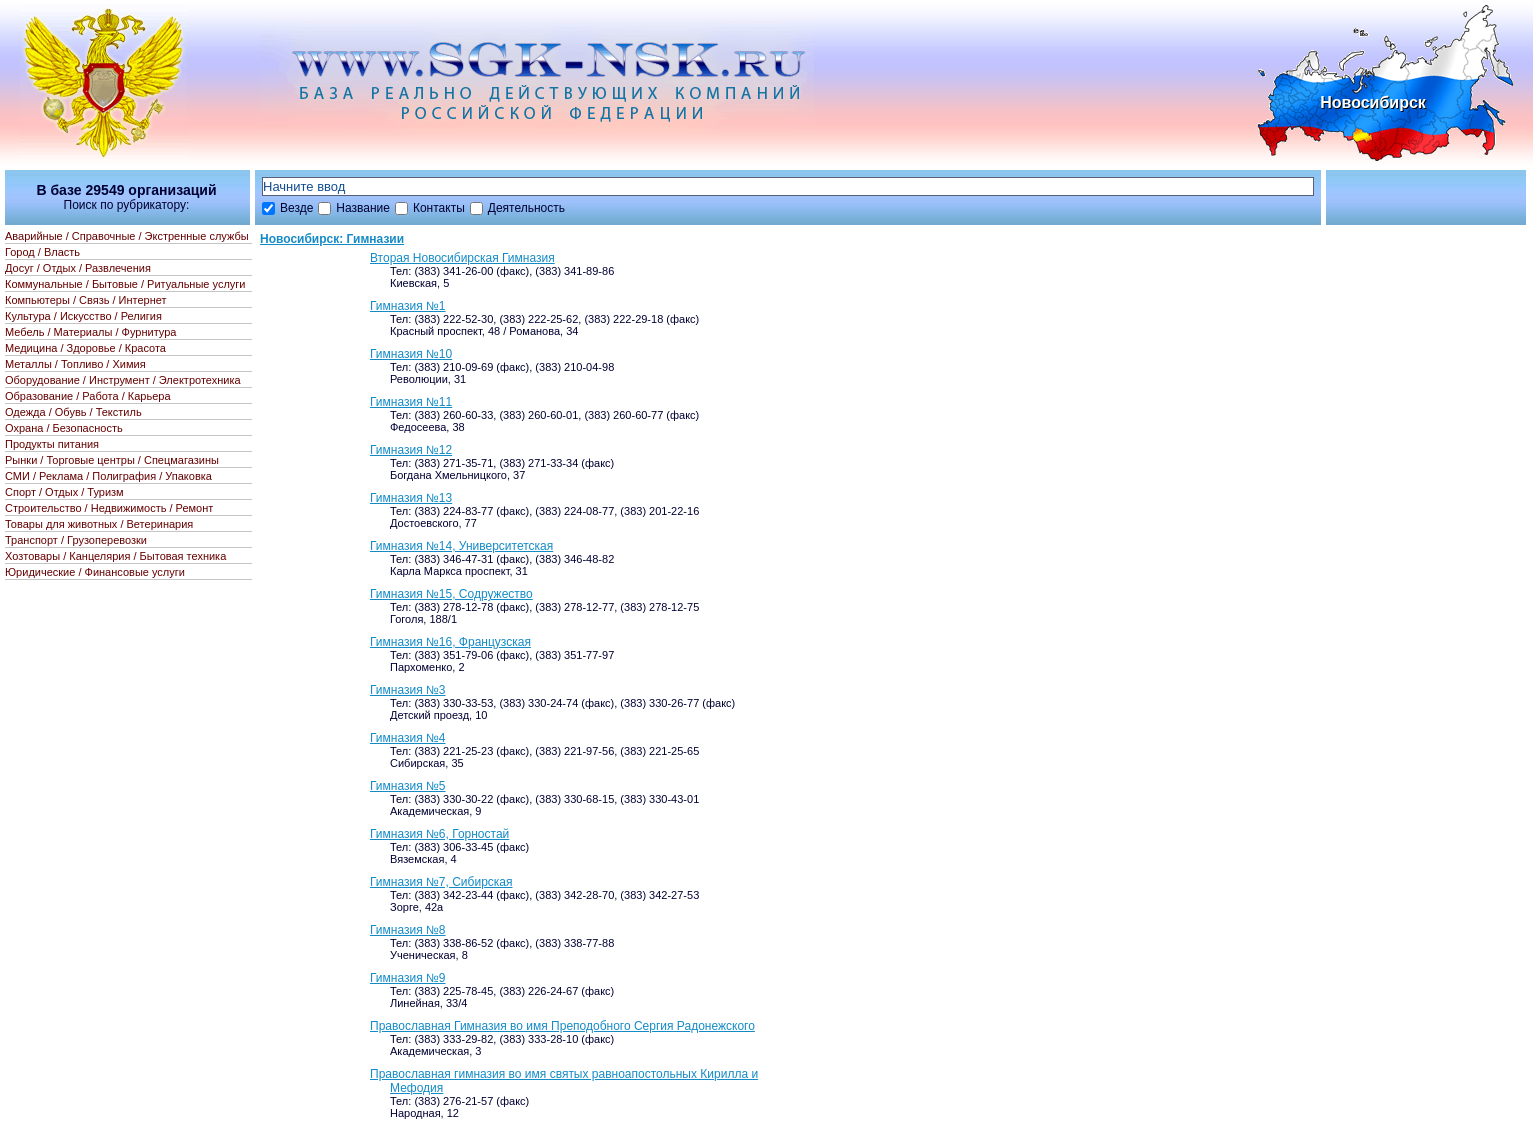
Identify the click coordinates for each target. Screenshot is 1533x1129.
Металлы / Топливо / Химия (75, 364)
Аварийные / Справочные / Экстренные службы (127, 236)
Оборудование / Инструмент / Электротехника (123, 380)
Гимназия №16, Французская (450, 642)
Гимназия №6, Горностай (439, 834)
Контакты (439, 208)
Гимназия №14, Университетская (461, 546)
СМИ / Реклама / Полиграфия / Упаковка (108, 476)
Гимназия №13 (411, 498)
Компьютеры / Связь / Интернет (86, 300)
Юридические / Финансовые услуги (95, 572)
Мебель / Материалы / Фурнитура (90, 332)
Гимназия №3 (408, 690)
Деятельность (526, 208)
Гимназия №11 (411, 402)
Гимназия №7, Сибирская (441, 882)
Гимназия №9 (408, 978)
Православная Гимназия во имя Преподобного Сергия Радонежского (562, 1026)
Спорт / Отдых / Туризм (64, 492)
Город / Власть (42, 252)
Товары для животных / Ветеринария (99, 524)
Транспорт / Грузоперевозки (76, 540)
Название (363, 208)
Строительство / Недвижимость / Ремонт (109, 508)
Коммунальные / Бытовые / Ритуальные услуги (125, 284)
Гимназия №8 (408, 930)
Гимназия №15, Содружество (451, 594)
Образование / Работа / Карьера (88, 396)
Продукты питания (52, 444)
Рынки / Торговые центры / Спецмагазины (112, 460)
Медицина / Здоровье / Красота (85, 348)
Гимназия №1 (408, 306)
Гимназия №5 (408, 786)
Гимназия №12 (411, 450)
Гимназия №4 (408, 738)
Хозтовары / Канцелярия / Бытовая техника (115, 556)
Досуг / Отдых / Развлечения (78, 268)
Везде (296, 208)
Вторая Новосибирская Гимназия (462, 258)
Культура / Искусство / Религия (83, 316)
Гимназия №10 (411, 354)
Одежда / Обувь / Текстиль (73, 412)
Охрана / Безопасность (64, 428)
